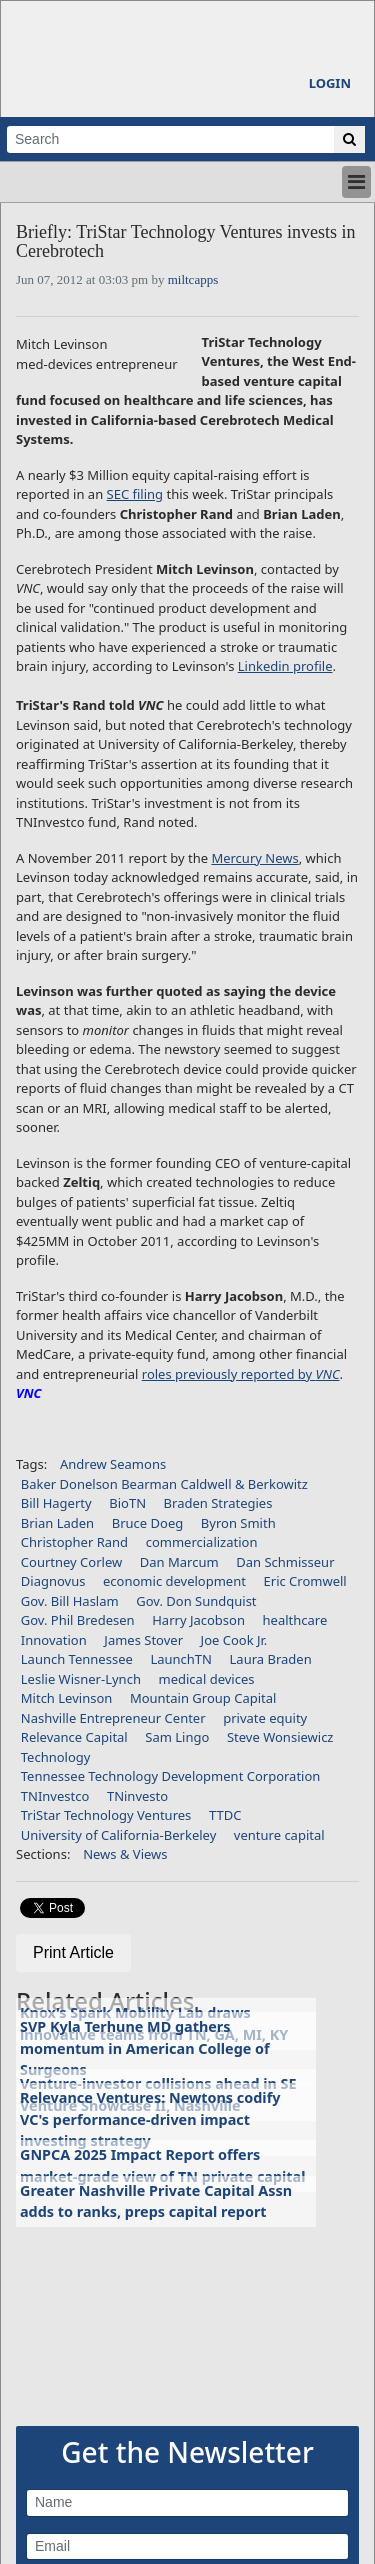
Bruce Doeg (148, 1523)
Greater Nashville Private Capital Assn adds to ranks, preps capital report (156, 2201)
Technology (56, 1757)
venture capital (279, 1835)
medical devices (207, 1679)
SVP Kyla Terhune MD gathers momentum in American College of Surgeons (145, 2048)
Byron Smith (238, 1523)
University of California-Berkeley (118, 1835)
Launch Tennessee (77, 1659)
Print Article (73, 1952)
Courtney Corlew (71, 1562)
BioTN (127, 1503)
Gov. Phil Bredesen (78, 1620)
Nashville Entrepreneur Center (113, 1718)
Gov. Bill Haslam (70, 1601)
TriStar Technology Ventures (106, 1815)
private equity (265, 1718)
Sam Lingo (177, 1737)
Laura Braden (271, 1659)
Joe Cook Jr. (234, 1640)
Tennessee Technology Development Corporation (171, 1776)
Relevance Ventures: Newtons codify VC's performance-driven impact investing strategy (150, 2119)
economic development (174, 1581)
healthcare (295, 1620)
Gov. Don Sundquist (196, 1601)
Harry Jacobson (198, 1620)
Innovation (54, 1640)
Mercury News (254, 858)
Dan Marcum (179, 1562)
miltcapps (193, 279)
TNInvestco (55, 1796)
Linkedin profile (285, 666)
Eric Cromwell (305, 1581)
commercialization (202, 1542)
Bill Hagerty (56, 1503)
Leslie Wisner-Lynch (81, 1679)
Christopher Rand (74, 1542)
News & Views (125, 1854)
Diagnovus (53, 1581)
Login (330, 83)
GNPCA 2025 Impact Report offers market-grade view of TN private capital (163, 2165)
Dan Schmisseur (285, 1562)
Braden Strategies (218, 1503)
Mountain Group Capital (203, 1698)
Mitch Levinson (67, 1698)
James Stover (143, 1640)
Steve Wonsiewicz (280, 1737)
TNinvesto (137, 1796)
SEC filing (135, 494)
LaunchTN (181, 1659)
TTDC (225, 1815)
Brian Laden (57, 1523)
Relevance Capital (74, 1737)
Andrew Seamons (113, 1464)
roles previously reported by (241, 1374)
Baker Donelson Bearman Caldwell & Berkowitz (164, 1484)
